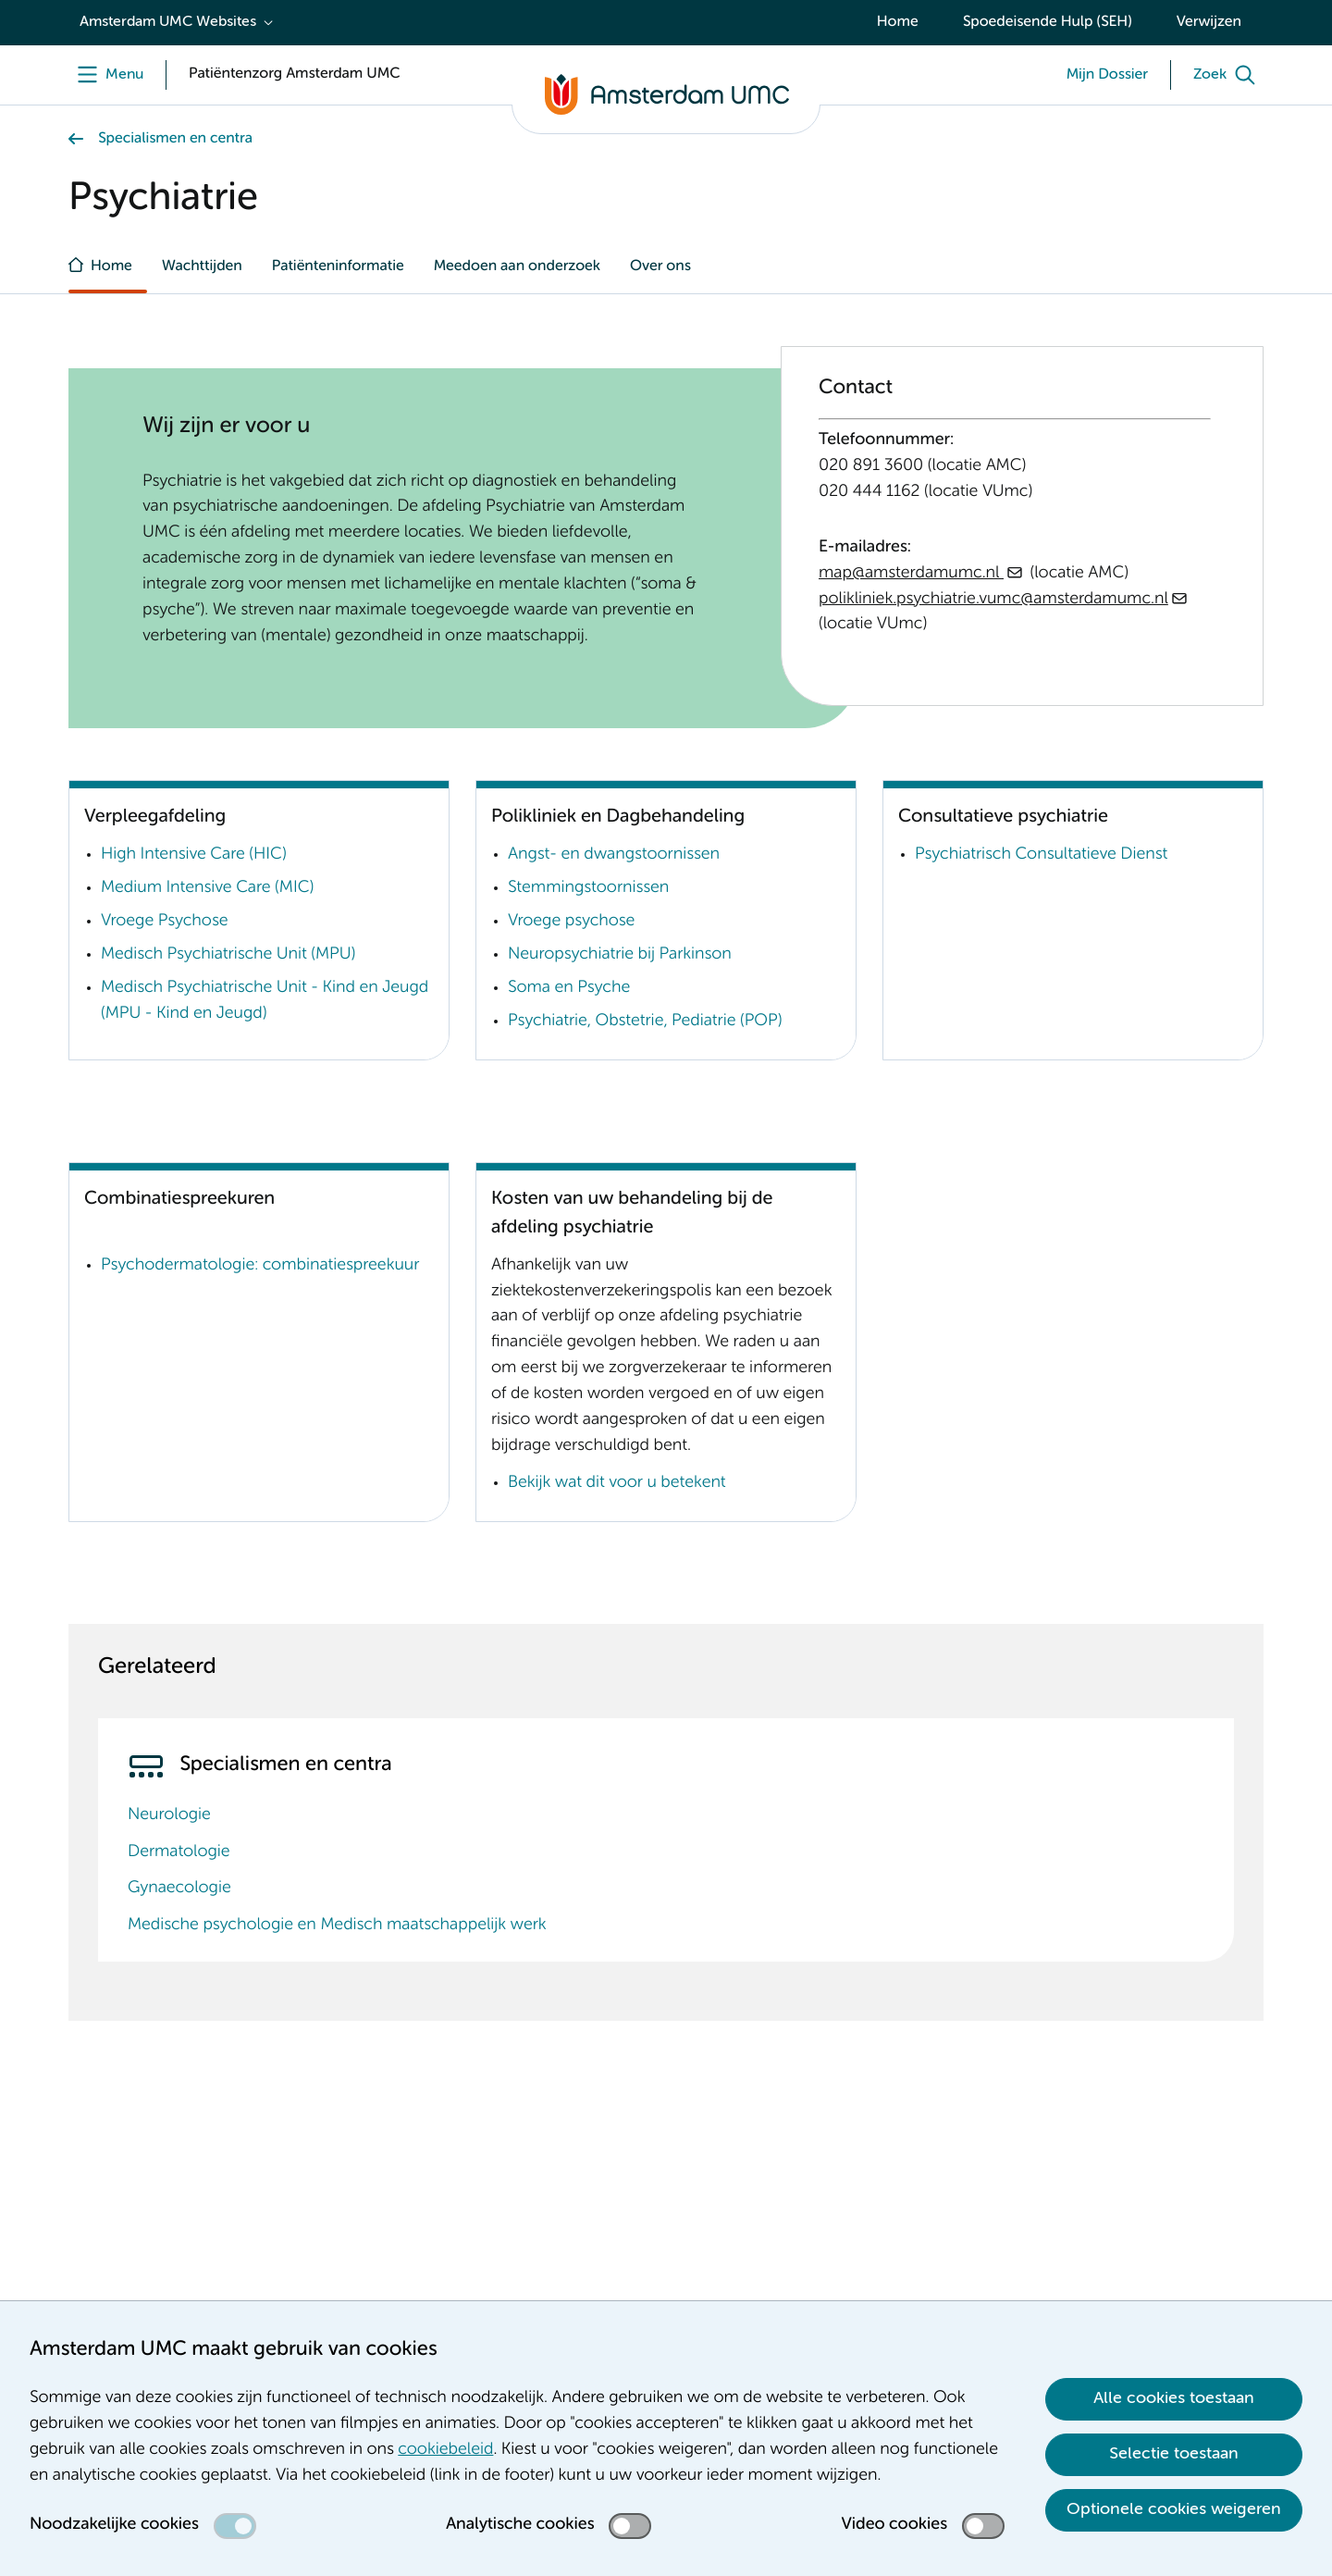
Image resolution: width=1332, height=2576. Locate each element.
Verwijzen (1209, 22)
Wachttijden (202, 266)
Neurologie (169, 1815)
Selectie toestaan (1174, 2454)
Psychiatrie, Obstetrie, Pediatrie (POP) (645, 1021)
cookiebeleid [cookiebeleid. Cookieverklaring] (445, 2450)
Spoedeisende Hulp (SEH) (1047, 22)
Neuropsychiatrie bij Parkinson (620, 955)
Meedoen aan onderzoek (517, 266)
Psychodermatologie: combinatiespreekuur (260, 1265)
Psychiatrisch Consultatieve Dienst (1041, 855)
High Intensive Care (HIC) (194, 855)
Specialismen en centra (175, 138)
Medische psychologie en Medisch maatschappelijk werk (337, 1925)
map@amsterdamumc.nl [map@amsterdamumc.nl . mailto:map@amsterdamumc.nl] (911, 573)
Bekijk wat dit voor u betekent (617, 1483)
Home (898, 22)
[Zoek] (1228, 75)
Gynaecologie (179, 1888)
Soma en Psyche (569, 988)
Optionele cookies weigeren (1174, 2509)
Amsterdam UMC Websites (168, 22)
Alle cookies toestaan (1173, 2398)
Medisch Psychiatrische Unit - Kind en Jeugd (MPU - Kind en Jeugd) (264, 1001)
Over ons (660, 266)
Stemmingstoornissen (588, 888)
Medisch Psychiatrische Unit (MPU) (228, 955)
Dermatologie (179, 1852)
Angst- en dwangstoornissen (614, 855)
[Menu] (105, 75)
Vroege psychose (571, 921)
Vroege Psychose (164, 921)
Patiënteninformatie (338, 266)
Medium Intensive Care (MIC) (207, 888)
